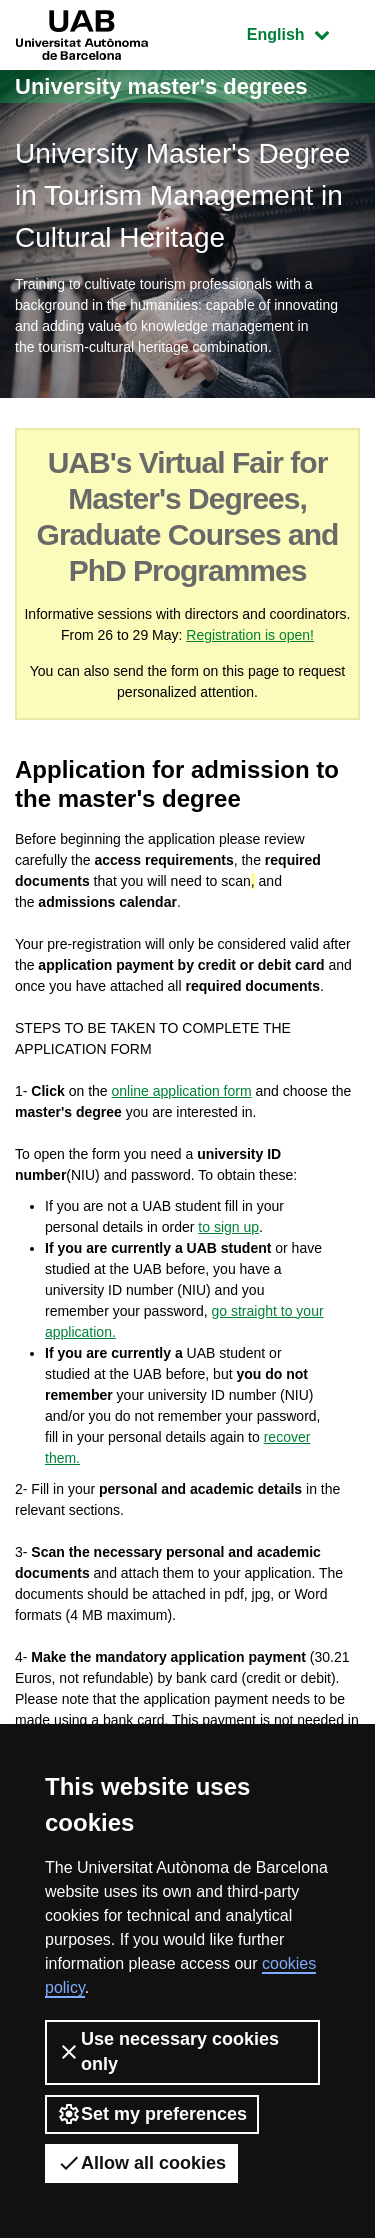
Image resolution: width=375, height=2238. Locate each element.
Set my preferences (152, 2114)
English (303, 32)
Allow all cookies (141, 2163)
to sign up (228, 1227)
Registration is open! (250, 635)
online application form (182, 1091)
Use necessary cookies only (168, 2051)
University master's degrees (161, 86)
